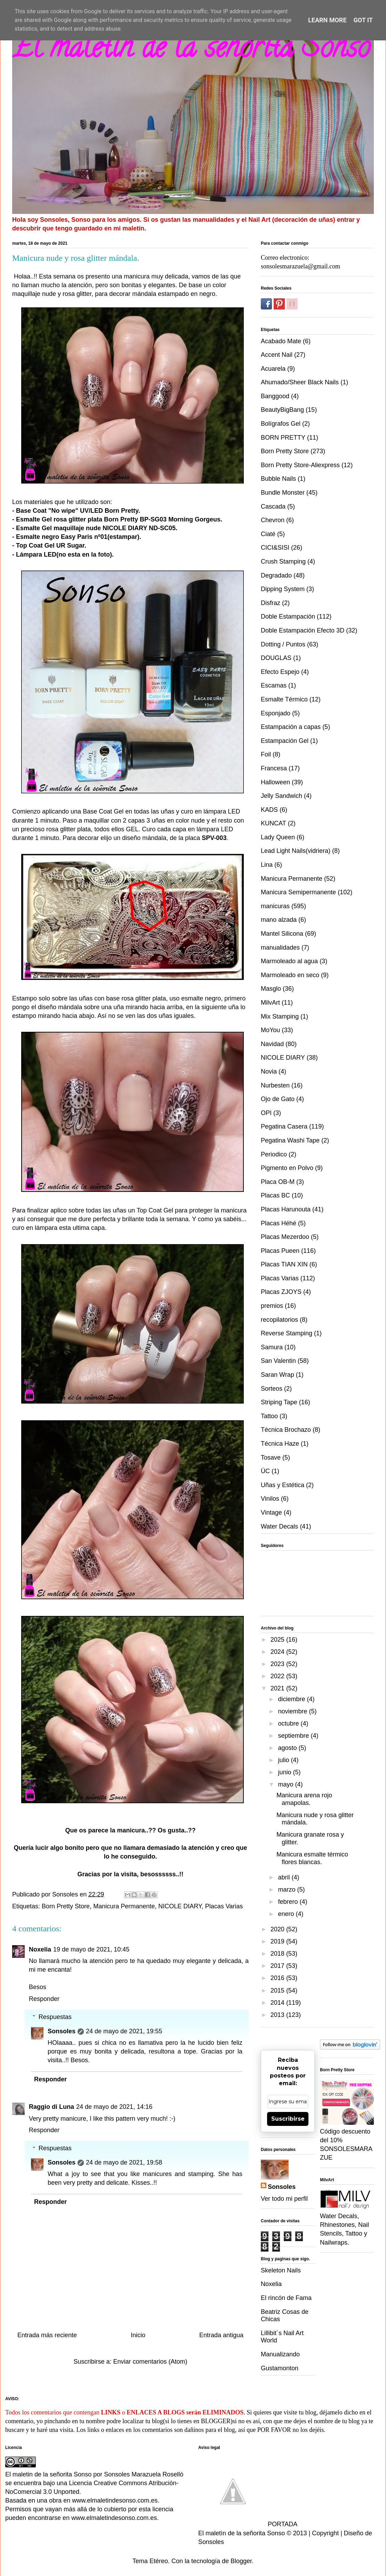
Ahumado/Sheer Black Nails (300, 382)
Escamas (274, 685)
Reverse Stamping (286, 1333)
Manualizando (280, 2354)
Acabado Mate (281, 341)
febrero (288, 1901)
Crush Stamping (283, 561)
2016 (278, 1977)
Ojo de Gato (278, 1098)
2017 (278, 1965)
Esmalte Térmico (284, 699)
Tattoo (269, 1416)
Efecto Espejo (280, 671)
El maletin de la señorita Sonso (191, 50)
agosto (288, 1747)
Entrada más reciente (47, 2335)
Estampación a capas (291, 726)
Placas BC (275, 1195)
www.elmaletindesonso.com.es (115, 2500)
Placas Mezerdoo (285, 1236)
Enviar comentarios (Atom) (150, 2361)
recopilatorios (279, 1319)
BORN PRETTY (283, 437)
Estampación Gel (284, 740)
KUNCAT (273, 823)
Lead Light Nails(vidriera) (295, 850)
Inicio (138, 2335)
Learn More (327, 20)
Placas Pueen (280, 1250)
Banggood (275, 396)
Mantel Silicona (282, 933)
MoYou (270, 1030)
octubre (289, 1723)
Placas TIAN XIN (284, 1264)
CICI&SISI (275, 547)
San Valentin (278, 1360)
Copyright (325, 2533)
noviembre (293, 1711)
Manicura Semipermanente (298, 892)
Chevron (272, 520)
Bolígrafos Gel (280, 423)
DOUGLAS (276, 657)
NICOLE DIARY (179, 1906)
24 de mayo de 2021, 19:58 (124, 2162)
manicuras (275, 906)
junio (285, 1772)
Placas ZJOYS (281, 1291)
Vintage (271, 1512)
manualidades (280, 947)
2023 (278, 1663)
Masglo (271, 988)
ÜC (265, 1471)
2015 (278, 1990)
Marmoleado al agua (289, 961)
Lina (267, 864)
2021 (278, 1688)
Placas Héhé (278, 1223)
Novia (269, 1071)
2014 (278, 2002)
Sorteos (271, 1388)
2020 (278, 1929)
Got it (363, 20)
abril (284, 1877)
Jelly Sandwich (281, 795)
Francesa (274, 768)
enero (287, 1913)
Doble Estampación (288, 616)
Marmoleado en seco (290, 975)
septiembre (294, 1735)
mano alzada (279, 919)
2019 (278, 1941)
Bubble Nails (278, 478)
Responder (44, 1998)
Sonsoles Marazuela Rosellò (143, 2474)
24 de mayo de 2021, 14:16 (114, 2106)
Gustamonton (279, 2368)
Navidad (272, 1043)
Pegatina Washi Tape (290, 1140)
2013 (278, 2014)
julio (284, 1760)
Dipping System (283, 589)
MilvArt (270, 1002)
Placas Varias (224, 1906)
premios (272, 1305)
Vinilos (270, 1498)
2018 (278, 1953)
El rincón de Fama (286, 2297)
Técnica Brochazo (286, 1429)
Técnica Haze (280, 1443)
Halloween (275, 782)
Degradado (276, 575)
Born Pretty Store (66, 1906)
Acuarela (273, 368)
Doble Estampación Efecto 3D (302, 630)
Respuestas (55, 2016)
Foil (266, 754)
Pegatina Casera (284, 1126)
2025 (278, 1639)
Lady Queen (278, 837)
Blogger (241, 2561)
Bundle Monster (283, 492)
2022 (278, 1676)
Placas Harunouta (286, 1209)
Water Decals (279, 1526)
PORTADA (247, 2524)
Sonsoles (61, 2031)
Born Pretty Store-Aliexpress (300, 465)
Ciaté (268, 534)
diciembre (292, 1699)
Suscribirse (288, 2118)
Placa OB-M (278, 1181)
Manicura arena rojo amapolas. (304, 1799)
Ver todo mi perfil (284, 2198)
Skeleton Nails (281, 2270)
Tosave (271, 1457)
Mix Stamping (280, 1016)
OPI (266, 1112)
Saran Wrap (277, 1374)
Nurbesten (275, 1085)
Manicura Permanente (124, 1906)
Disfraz (270, 602)
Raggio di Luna (51, 2106)
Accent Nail (276, 354)
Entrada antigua (221, 2335)
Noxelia (40, 1949)
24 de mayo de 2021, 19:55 (124, 2031)
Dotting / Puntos (283, 644)
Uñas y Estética (282, 1485)
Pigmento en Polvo (287, 1167)
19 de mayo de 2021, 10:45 (91, 1949)
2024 (278, 1651)
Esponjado (275, 713)
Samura (272, 1347)
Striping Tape (279, 1402)
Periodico (274, 1154)
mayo (286, 1784)
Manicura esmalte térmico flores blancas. (312, 1858)
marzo (287, 1889)
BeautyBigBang (282, 409)
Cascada (273, 506)
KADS (269, 809)
